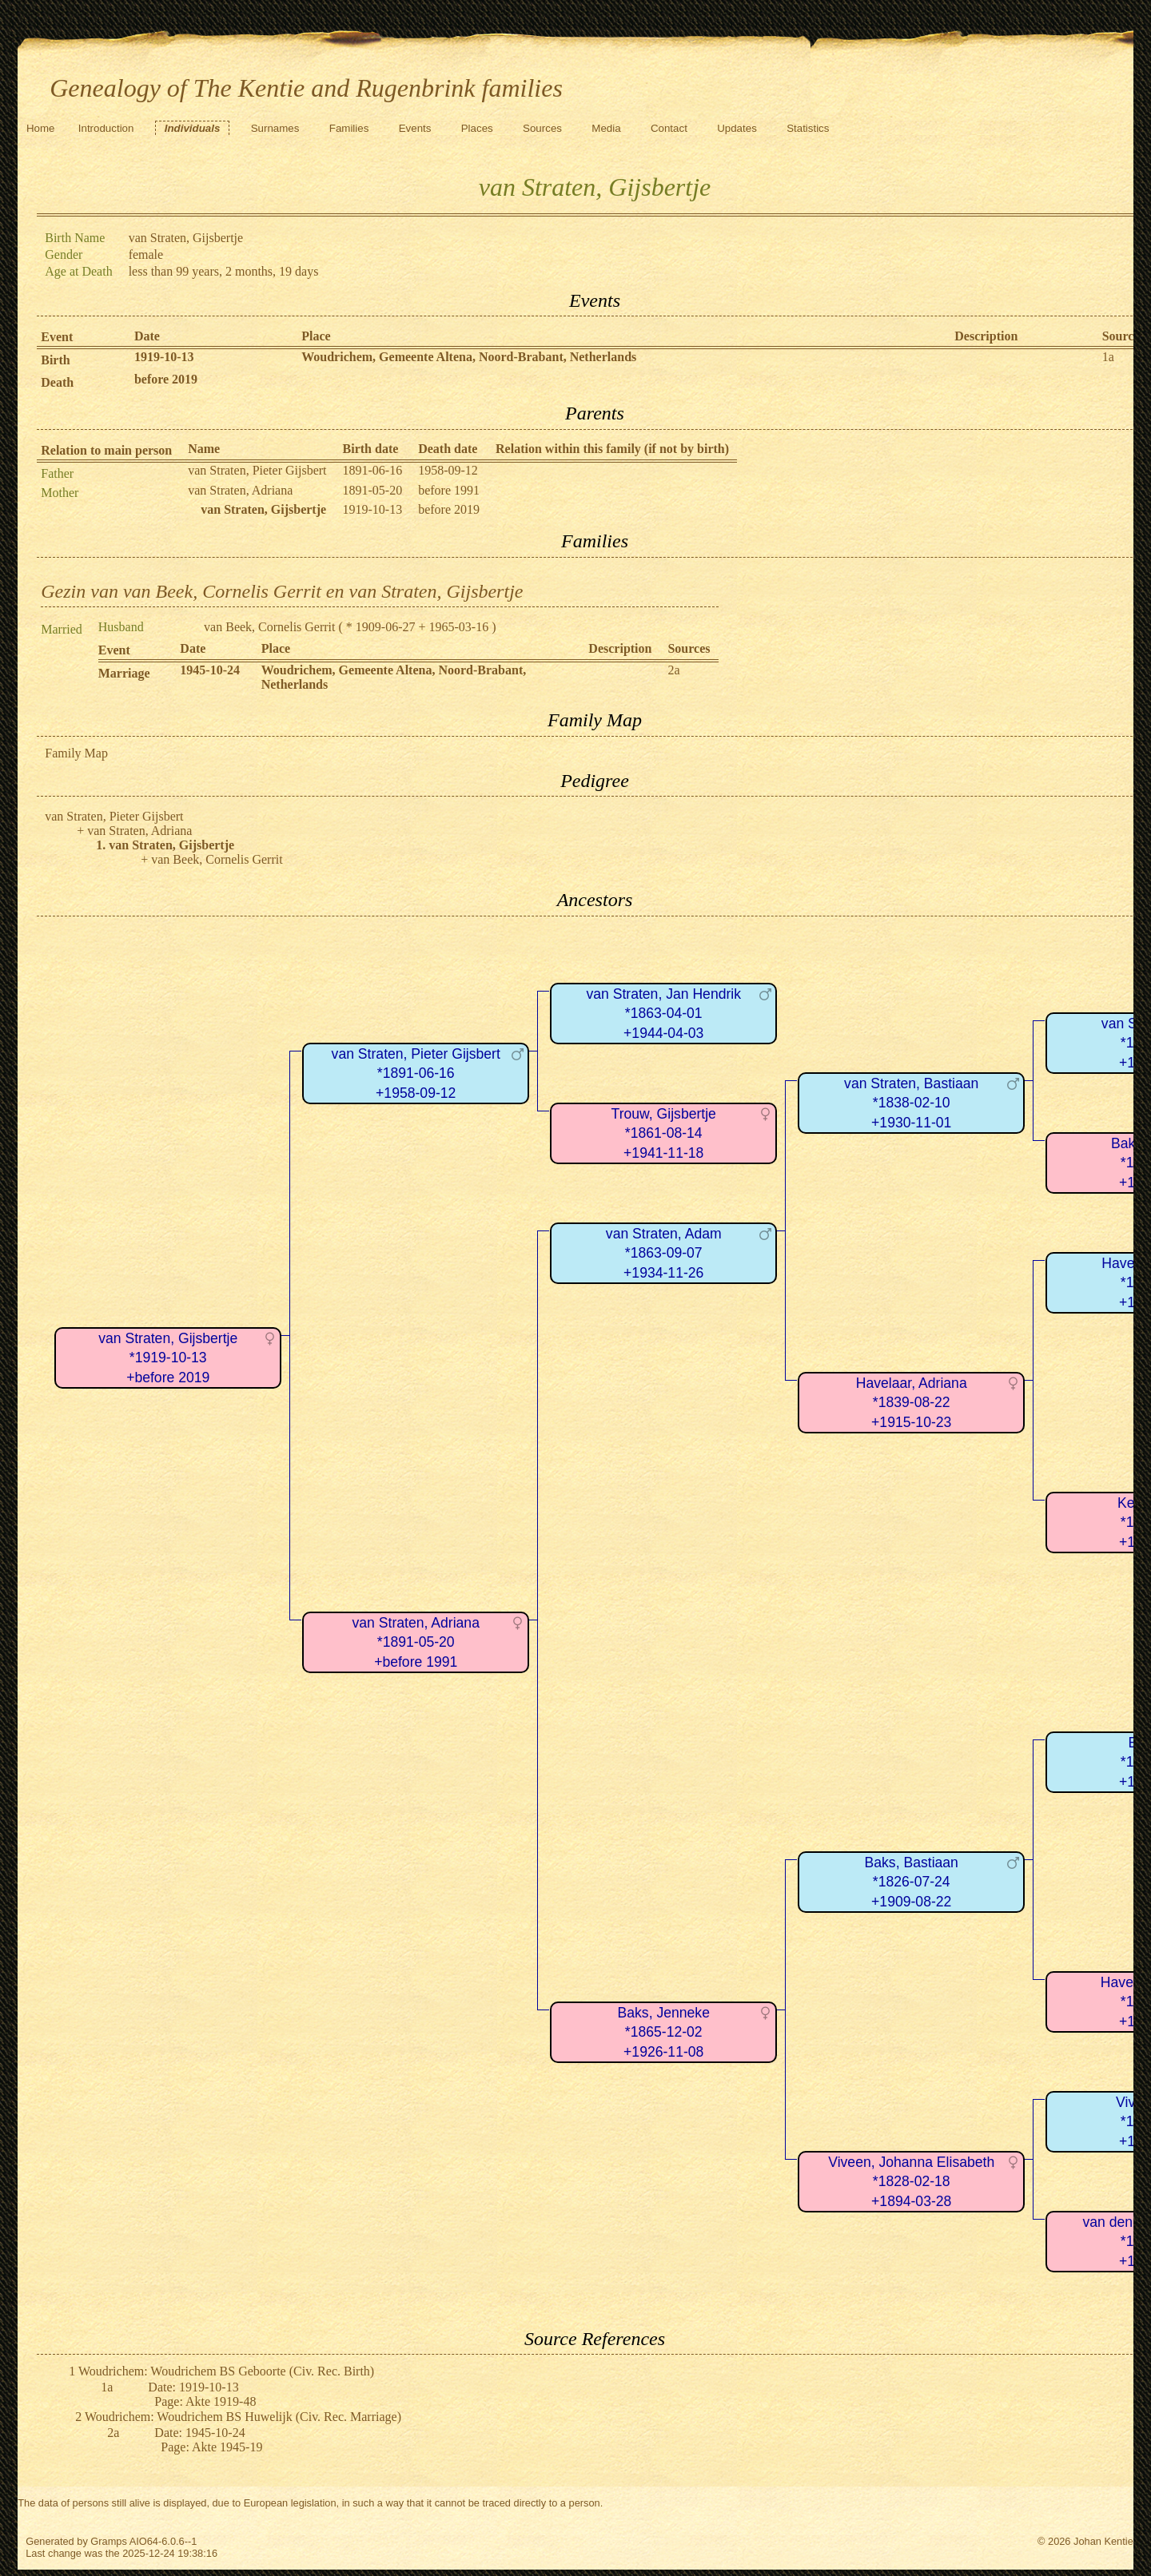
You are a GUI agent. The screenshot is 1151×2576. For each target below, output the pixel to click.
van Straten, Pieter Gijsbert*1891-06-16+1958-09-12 (416, 1073)
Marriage (124, 673)
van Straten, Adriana (240, 490)
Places (477, 128)
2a (673, 670)
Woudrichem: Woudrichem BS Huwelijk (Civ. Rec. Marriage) (243, 2416)
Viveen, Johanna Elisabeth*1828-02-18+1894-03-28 (911, 2181)
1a (1108, 357)
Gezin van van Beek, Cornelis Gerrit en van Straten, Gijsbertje (282, 591)
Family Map (76, 753)
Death (57, 382)
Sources (542, 128)
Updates (737, 128)
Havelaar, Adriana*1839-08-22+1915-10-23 (911, 1402)
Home (40, 128)
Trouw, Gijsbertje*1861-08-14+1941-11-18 (663, 1133)
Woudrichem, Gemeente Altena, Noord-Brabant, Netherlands (468, 357)
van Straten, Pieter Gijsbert (257, 470)
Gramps (108, 2541)
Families (349, 128)
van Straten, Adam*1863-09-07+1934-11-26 (664, 1253)
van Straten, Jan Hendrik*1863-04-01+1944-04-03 (663, 1013)
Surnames (275, 128)
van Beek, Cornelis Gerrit (269, 627)
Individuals (193, 128)
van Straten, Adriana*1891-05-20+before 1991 (416, 1642)
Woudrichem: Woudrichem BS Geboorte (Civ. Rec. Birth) (226, 2371)
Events (415, 128)
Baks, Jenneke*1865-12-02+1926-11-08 (664, 2032)
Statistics (808, 128)
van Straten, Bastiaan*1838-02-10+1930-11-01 (911, 1103)
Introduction (106, 128)
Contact (669, 128)
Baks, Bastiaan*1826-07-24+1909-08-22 (911, 1882)
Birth (55, 360)
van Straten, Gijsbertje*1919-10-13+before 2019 (167, 1357)
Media (605, 128)
